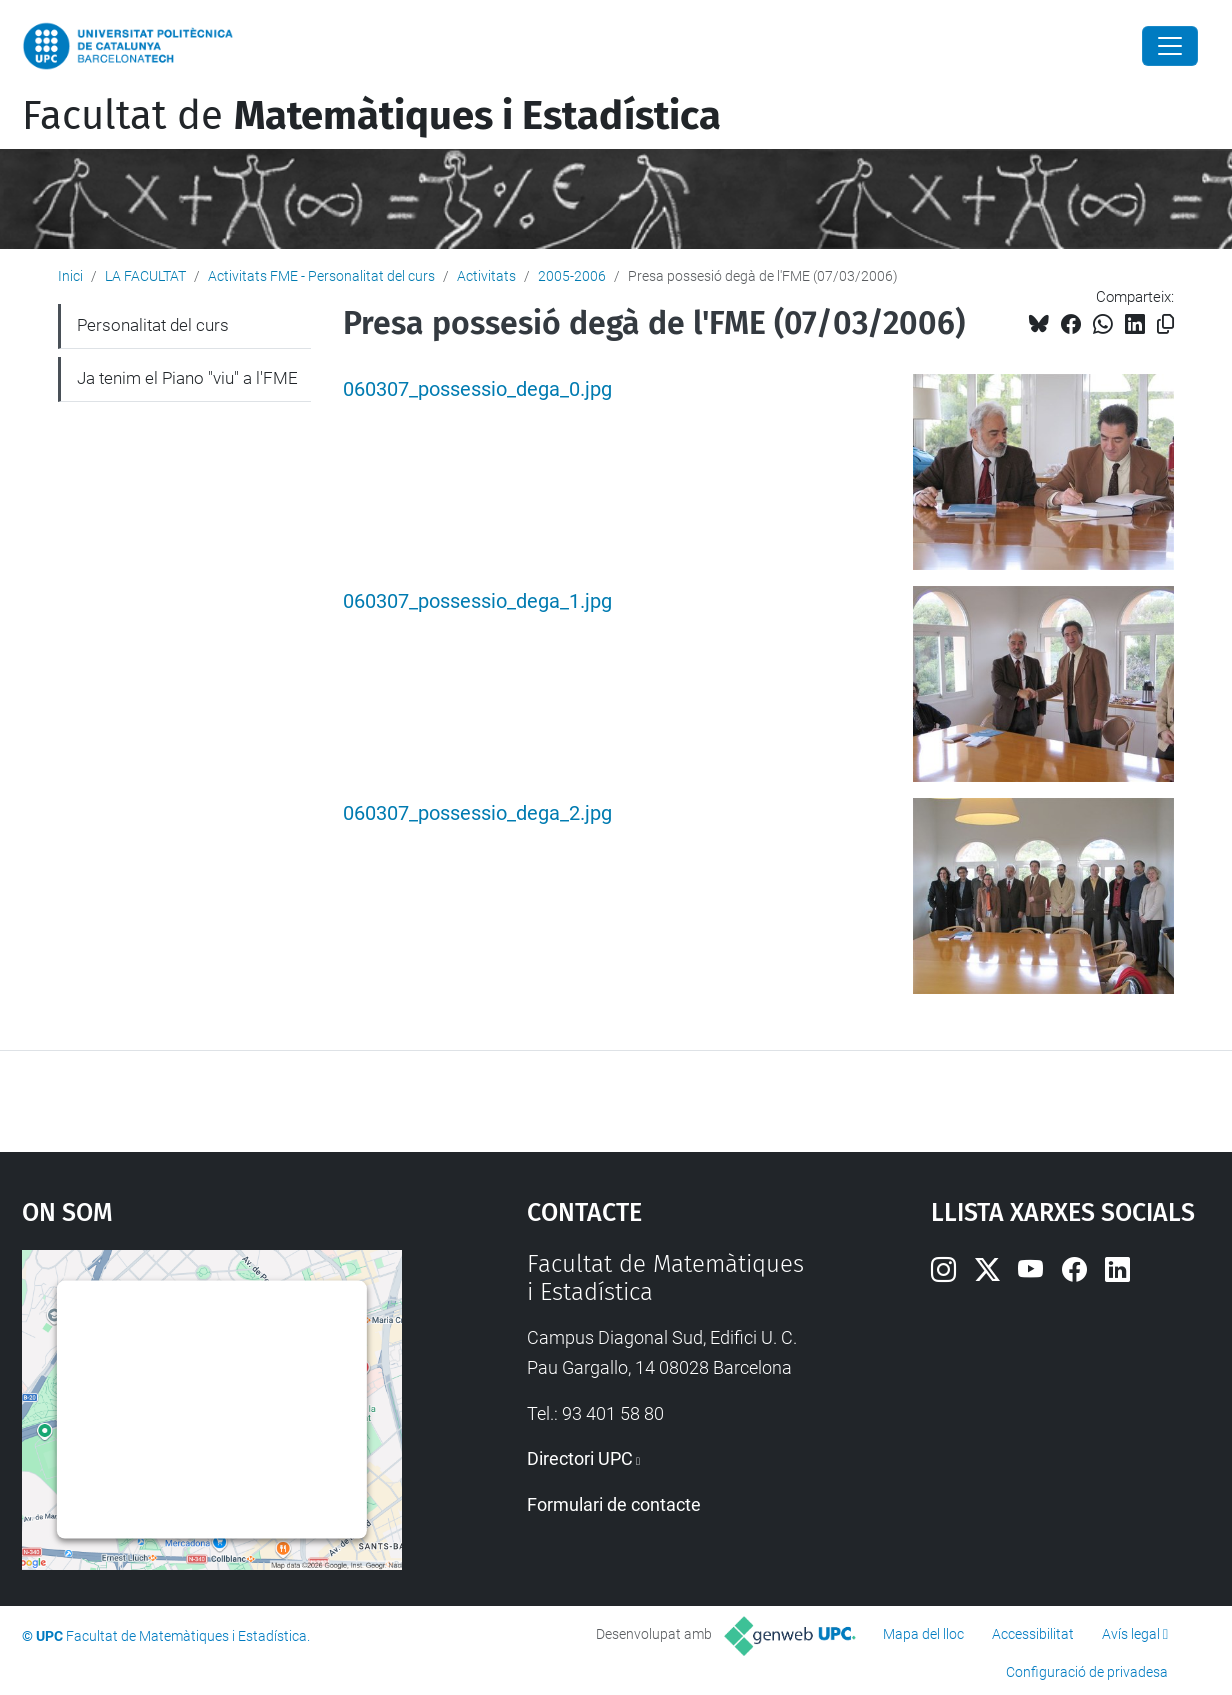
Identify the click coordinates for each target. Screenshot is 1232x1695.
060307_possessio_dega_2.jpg (477, 813)
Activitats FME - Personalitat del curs (321, 276)
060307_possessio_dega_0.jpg (477, 389)
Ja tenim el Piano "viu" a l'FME (187, 378)
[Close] (1170, 46)
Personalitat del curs (153, 325)
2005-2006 (572, 276)
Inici (70, 276)
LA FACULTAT (145, 276)
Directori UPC (580, 1458)
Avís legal (1131, 1634)
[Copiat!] (1165, 324)
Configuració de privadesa (1087, 1672)
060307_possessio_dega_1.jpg (477, 601)
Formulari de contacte (614, 1504)
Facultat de (371, 116)
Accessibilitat (1033, 1634)
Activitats (486, 276)
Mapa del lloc (923, 1634)
